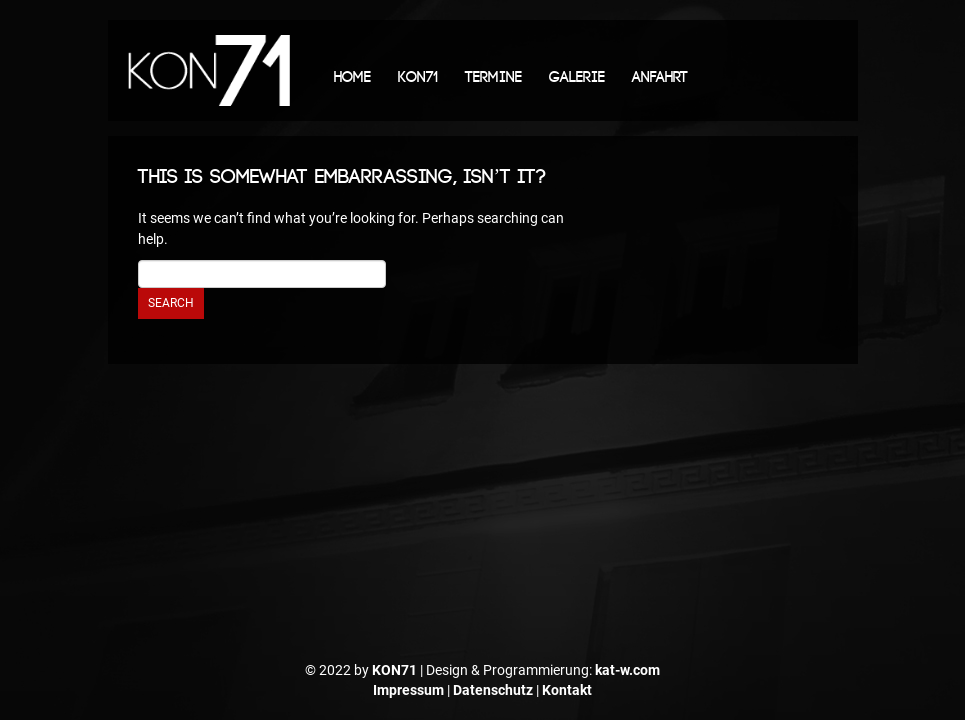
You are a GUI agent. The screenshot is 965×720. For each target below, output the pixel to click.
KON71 (418, 77)
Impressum (408, 690)
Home (352, 77)
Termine (493, 77)
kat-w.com (627, 670)
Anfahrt (660, 77)
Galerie (577, 77)
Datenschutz (493, 690)
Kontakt (567, 690)
